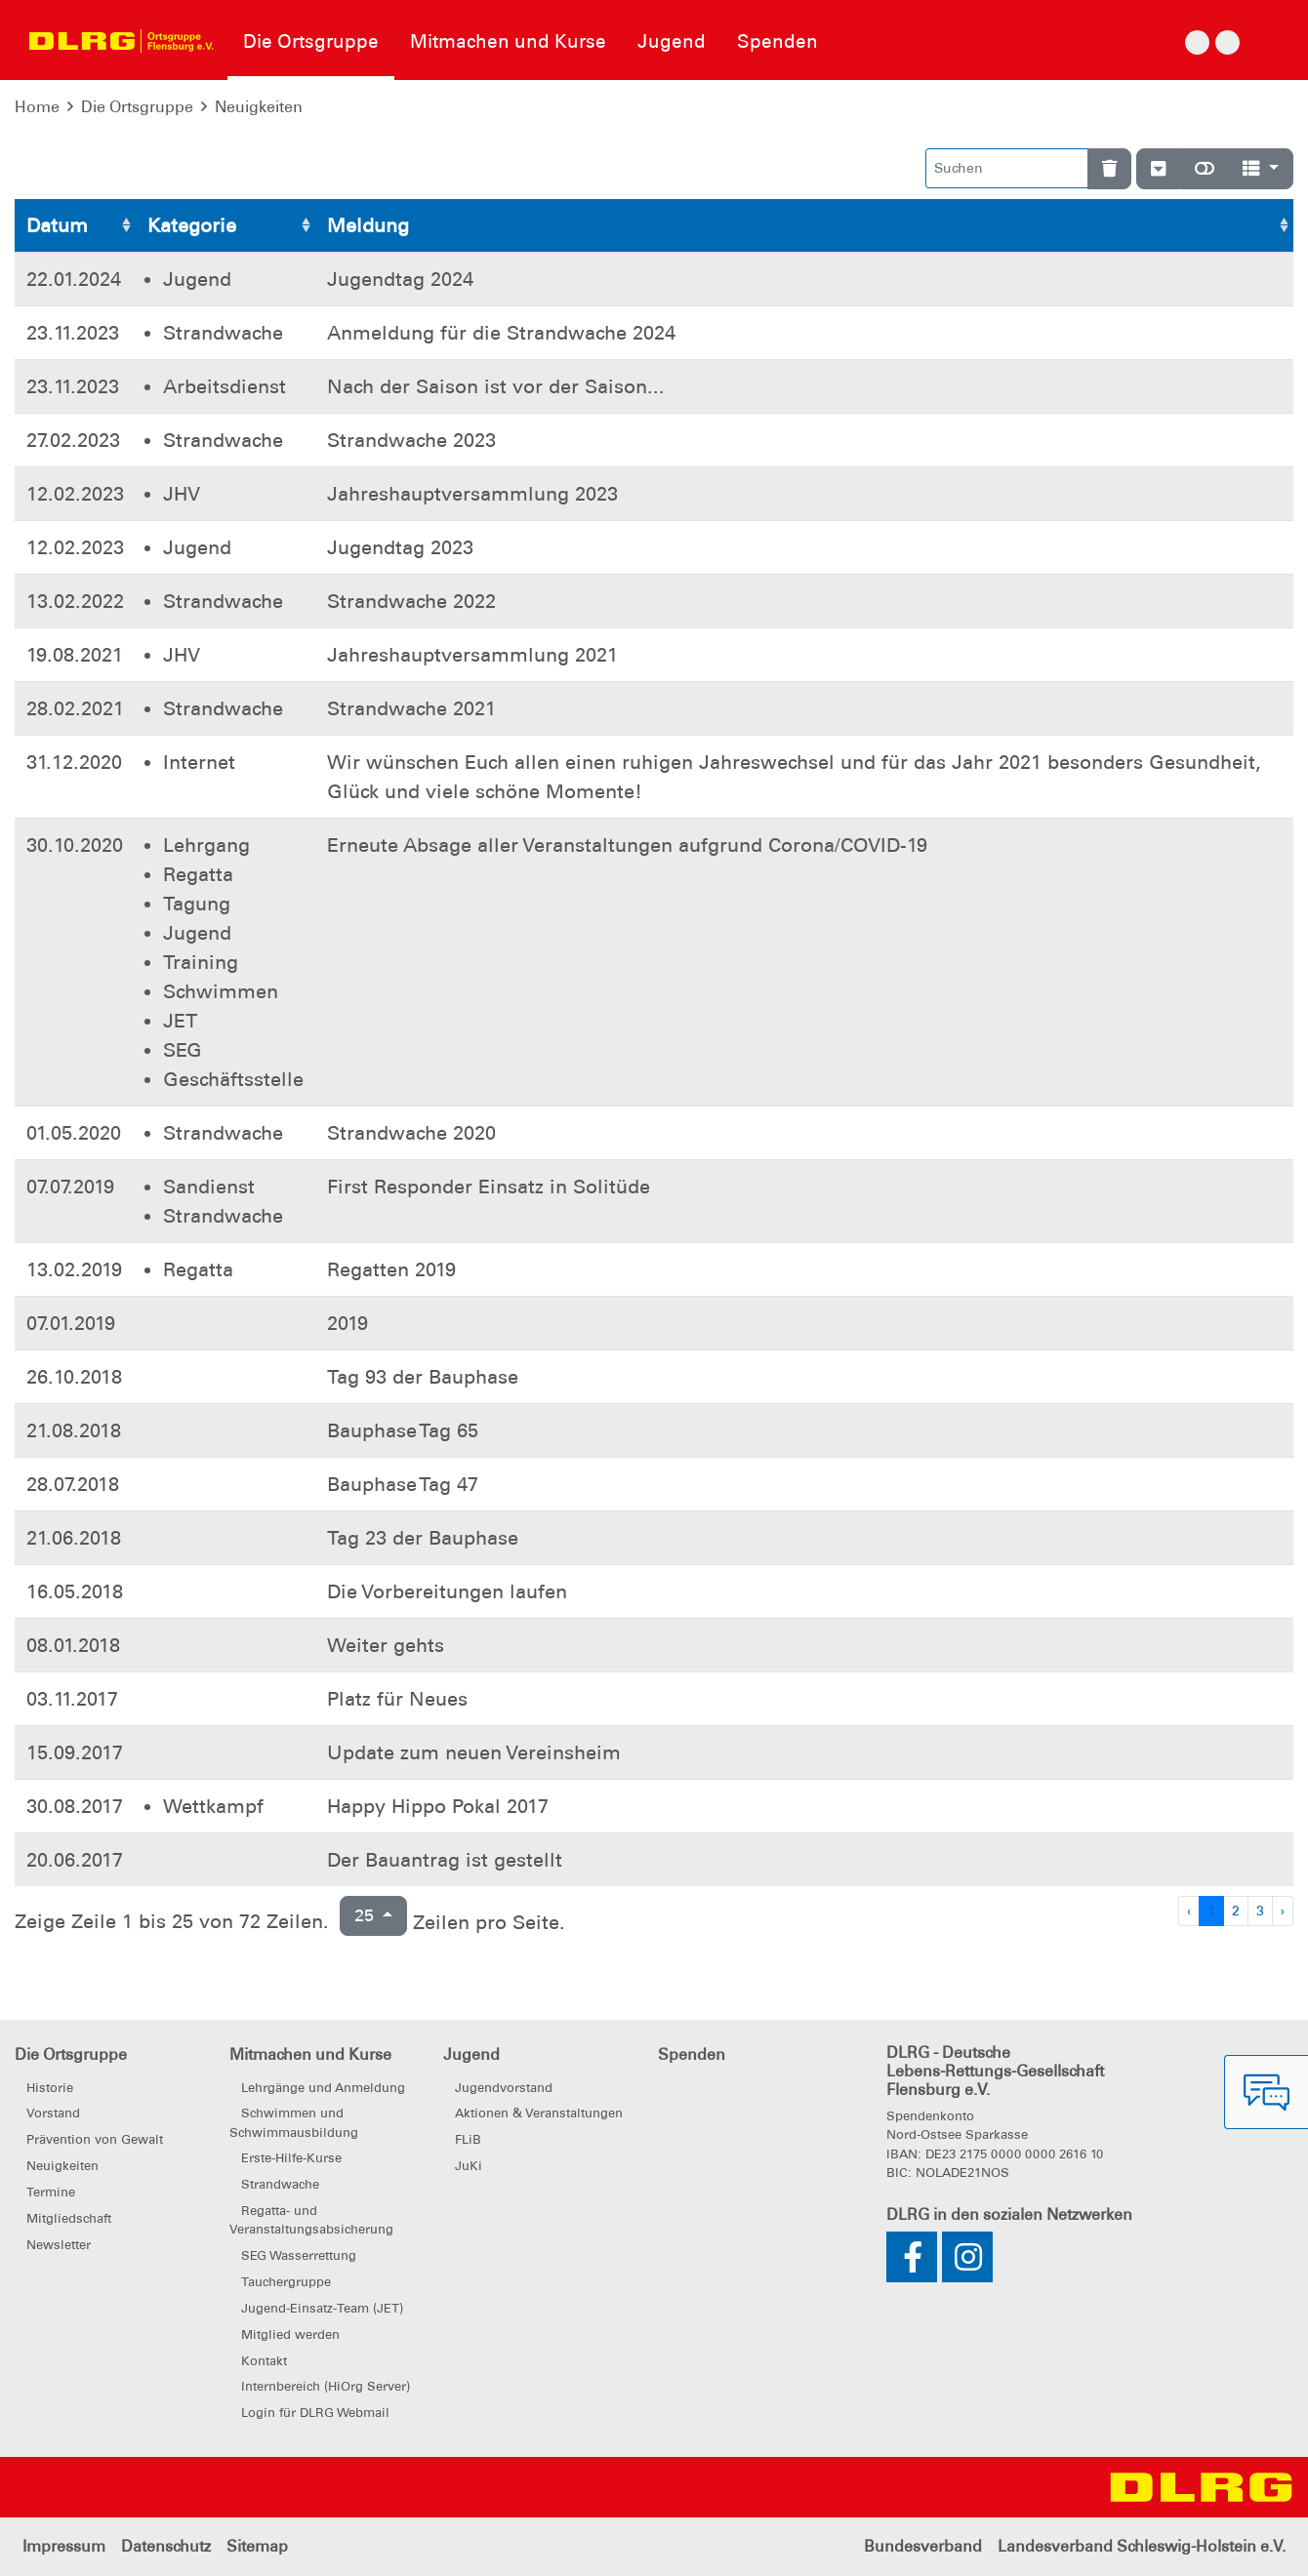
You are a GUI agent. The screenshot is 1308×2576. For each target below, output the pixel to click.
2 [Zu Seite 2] (1236, 1911)
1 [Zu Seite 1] (1211, 1911)
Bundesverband (923, 2546)
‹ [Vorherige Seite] (1189, 1911)
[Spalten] (1260, 168)
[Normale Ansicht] (1204, 168)
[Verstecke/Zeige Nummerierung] (1158, 168)
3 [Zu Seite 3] (1260, 1911)
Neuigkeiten (259, 107)
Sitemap (257, 2546)
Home (37, 107)
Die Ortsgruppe (137, 107)
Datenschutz (166, 2546)
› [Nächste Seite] (1283, 1911)
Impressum (63, 2546)
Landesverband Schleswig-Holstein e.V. (1142, 2546)
